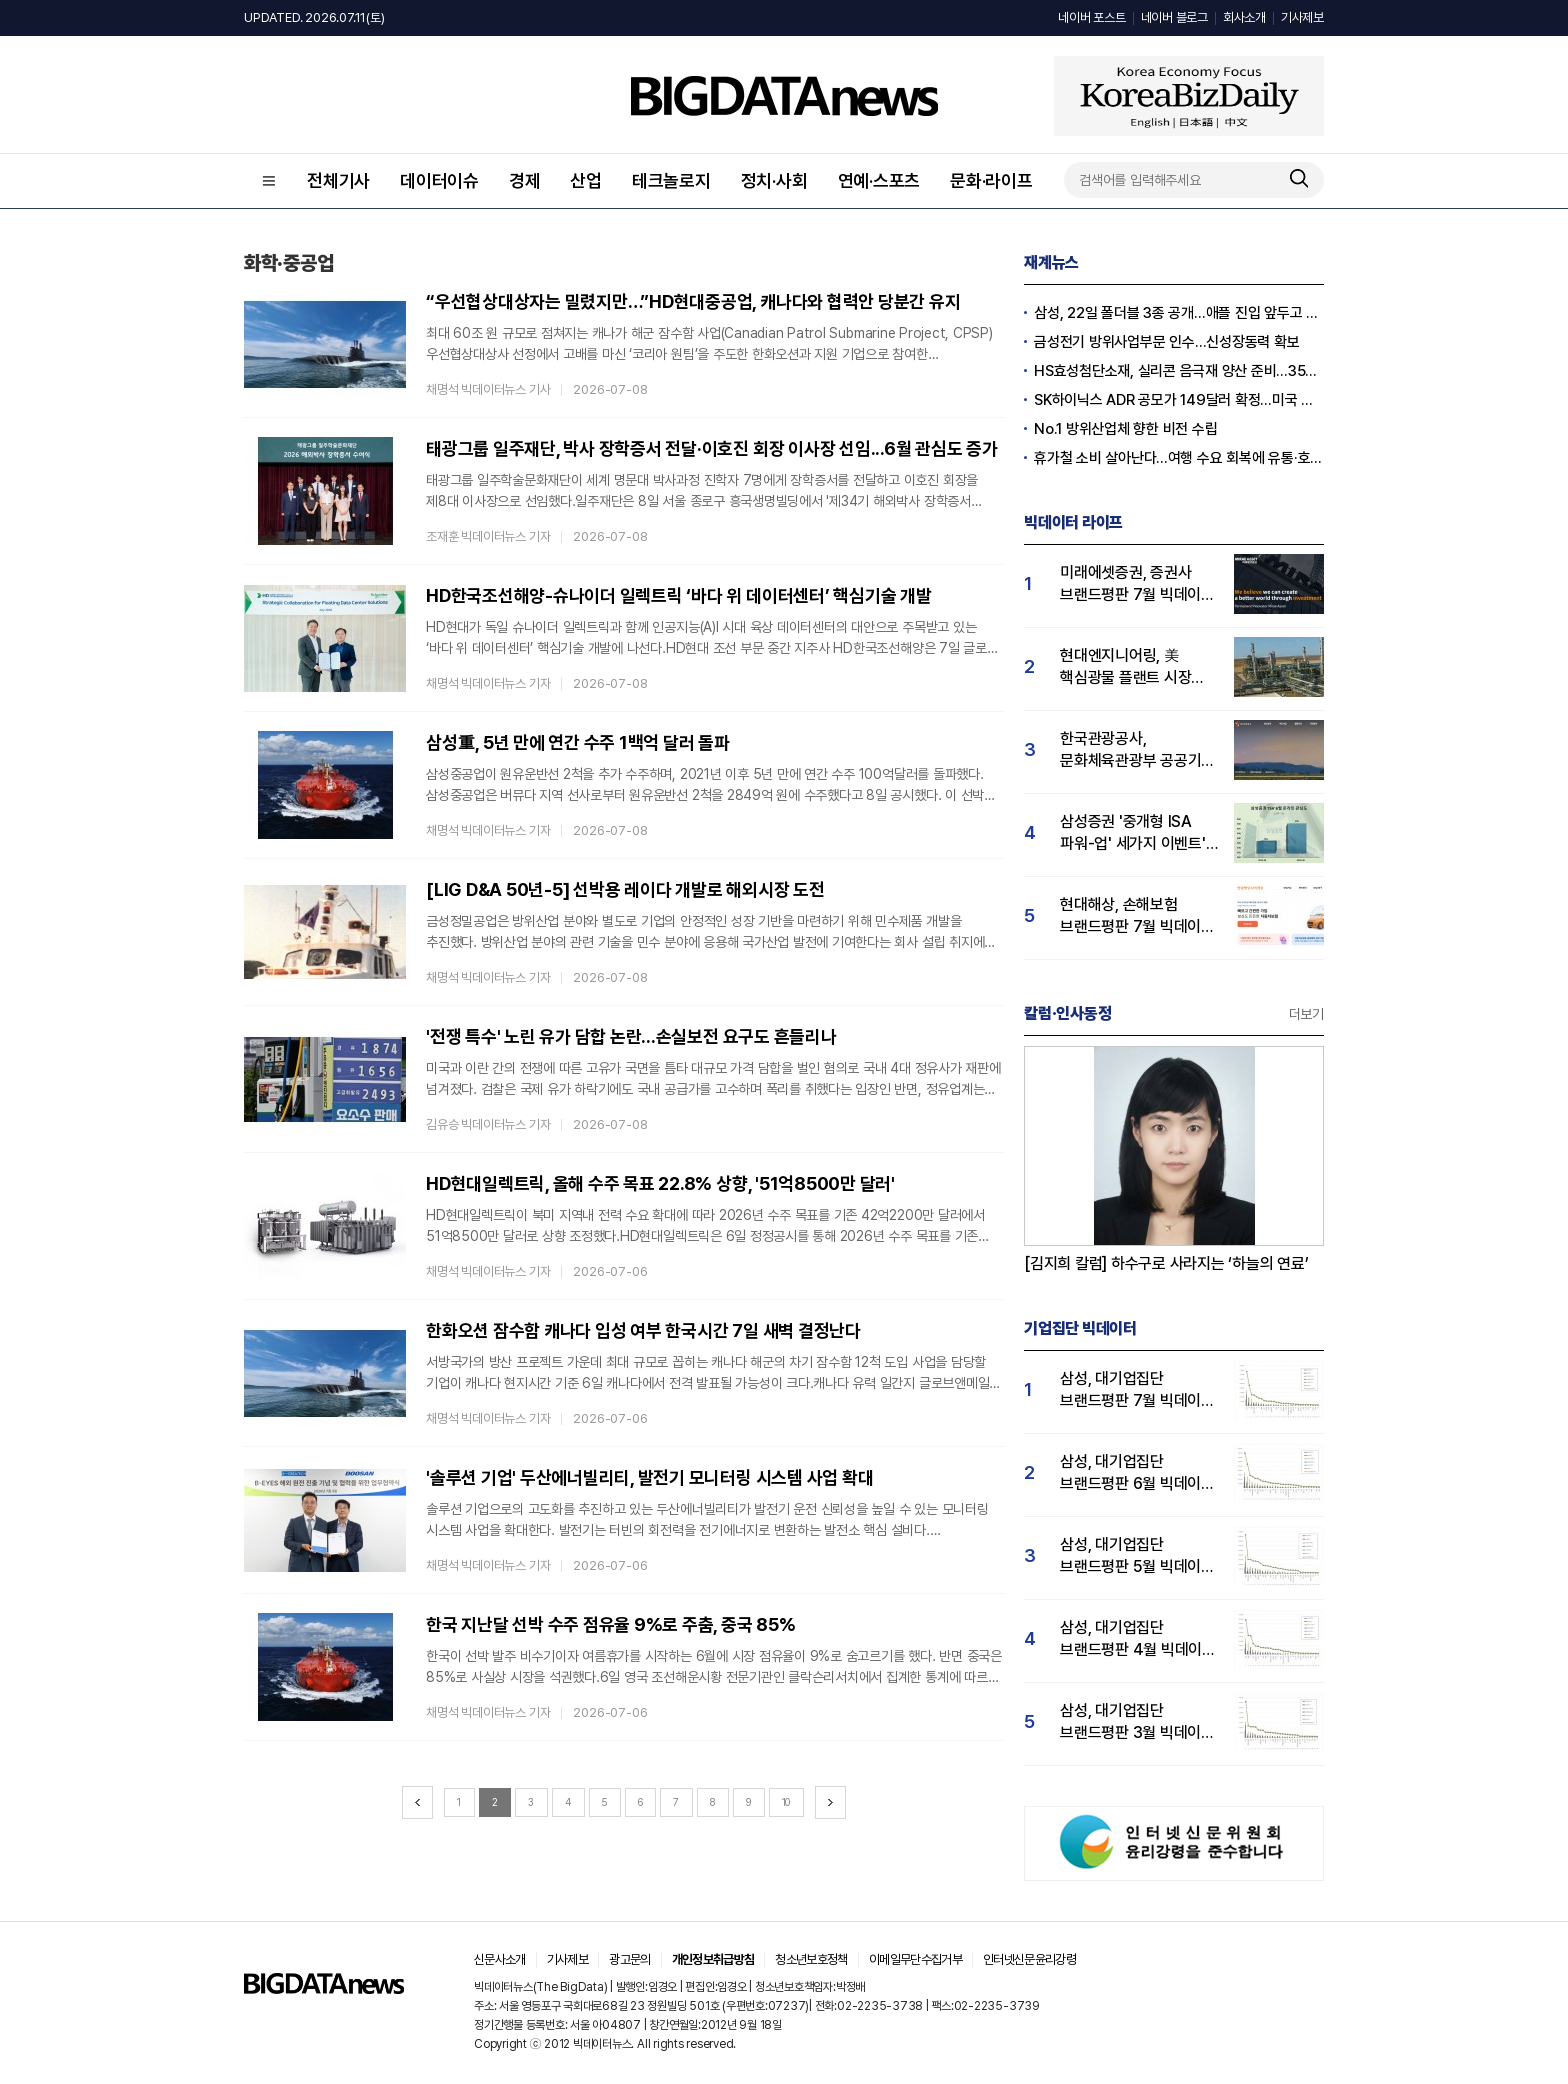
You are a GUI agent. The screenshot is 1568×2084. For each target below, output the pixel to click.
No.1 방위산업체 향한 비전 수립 (1125, 429)
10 (786, 1802)
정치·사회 (774, 180)
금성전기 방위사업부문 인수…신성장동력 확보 (1166, 342)
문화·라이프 (991, 180)
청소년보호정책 (811, 1959)
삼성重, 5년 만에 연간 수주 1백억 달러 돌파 (578, 742)
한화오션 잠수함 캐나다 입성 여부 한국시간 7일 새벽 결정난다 (643, 1330)
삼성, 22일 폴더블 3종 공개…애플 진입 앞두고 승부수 (1179, 313)
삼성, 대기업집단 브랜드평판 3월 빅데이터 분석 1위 (1137, 1722)
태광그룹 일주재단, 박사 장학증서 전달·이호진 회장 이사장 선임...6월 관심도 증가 (712, 448)
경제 (525, 180)
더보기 (1306, 1014)
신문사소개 (500, 1959)
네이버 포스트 (1091, 17)
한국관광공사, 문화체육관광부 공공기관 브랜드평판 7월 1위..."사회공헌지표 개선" (1137, 750)
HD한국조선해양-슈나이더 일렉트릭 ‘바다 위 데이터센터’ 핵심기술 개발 (679, 595)
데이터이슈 (439, 180)
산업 (586, 180)
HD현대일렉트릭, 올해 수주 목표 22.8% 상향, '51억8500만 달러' (660, 1183)
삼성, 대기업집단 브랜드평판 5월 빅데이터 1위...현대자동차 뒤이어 (1137, 1556)
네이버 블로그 (1174, 17)
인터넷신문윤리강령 (1029, 1959)
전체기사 (338, 180)
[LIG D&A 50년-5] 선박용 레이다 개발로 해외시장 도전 (625, 889)
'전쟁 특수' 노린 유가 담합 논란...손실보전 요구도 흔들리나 (631, 1036)
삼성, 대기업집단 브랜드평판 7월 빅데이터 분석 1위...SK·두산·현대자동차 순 (1137, 1390)
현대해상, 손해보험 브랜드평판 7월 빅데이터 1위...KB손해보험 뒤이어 (1137, 916)
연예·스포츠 (879, 180)
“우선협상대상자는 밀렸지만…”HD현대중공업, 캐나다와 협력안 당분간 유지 (693, 301)
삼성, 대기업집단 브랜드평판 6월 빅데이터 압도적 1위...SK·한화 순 (1137, 1473)
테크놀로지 (671, 180)
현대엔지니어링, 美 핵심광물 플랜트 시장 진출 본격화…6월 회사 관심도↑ (1129, 667)
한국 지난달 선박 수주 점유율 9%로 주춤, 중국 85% (611, 1624)
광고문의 (629, 1959)
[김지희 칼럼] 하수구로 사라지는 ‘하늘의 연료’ (1166, 1263)
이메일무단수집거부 (915, 1959)
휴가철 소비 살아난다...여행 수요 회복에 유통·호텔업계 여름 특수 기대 (1179, 458)
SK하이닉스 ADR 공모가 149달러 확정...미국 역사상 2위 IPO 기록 (1179, 400)
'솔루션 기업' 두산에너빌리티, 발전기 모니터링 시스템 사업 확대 (649, 1477)
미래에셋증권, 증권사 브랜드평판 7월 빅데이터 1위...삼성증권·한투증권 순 (1137, 584)
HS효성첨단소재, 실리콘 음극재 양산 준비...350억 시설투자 (1179, 371)
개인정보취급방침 (713, 1959)
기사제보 (1302, 17)
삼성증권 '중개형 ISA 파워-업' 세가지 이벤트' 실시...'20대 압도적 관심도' (1133, 833)
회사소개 (1244, 17)
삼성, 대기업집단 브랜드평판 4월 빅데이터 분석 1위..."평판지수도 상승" (1138, 1639)
